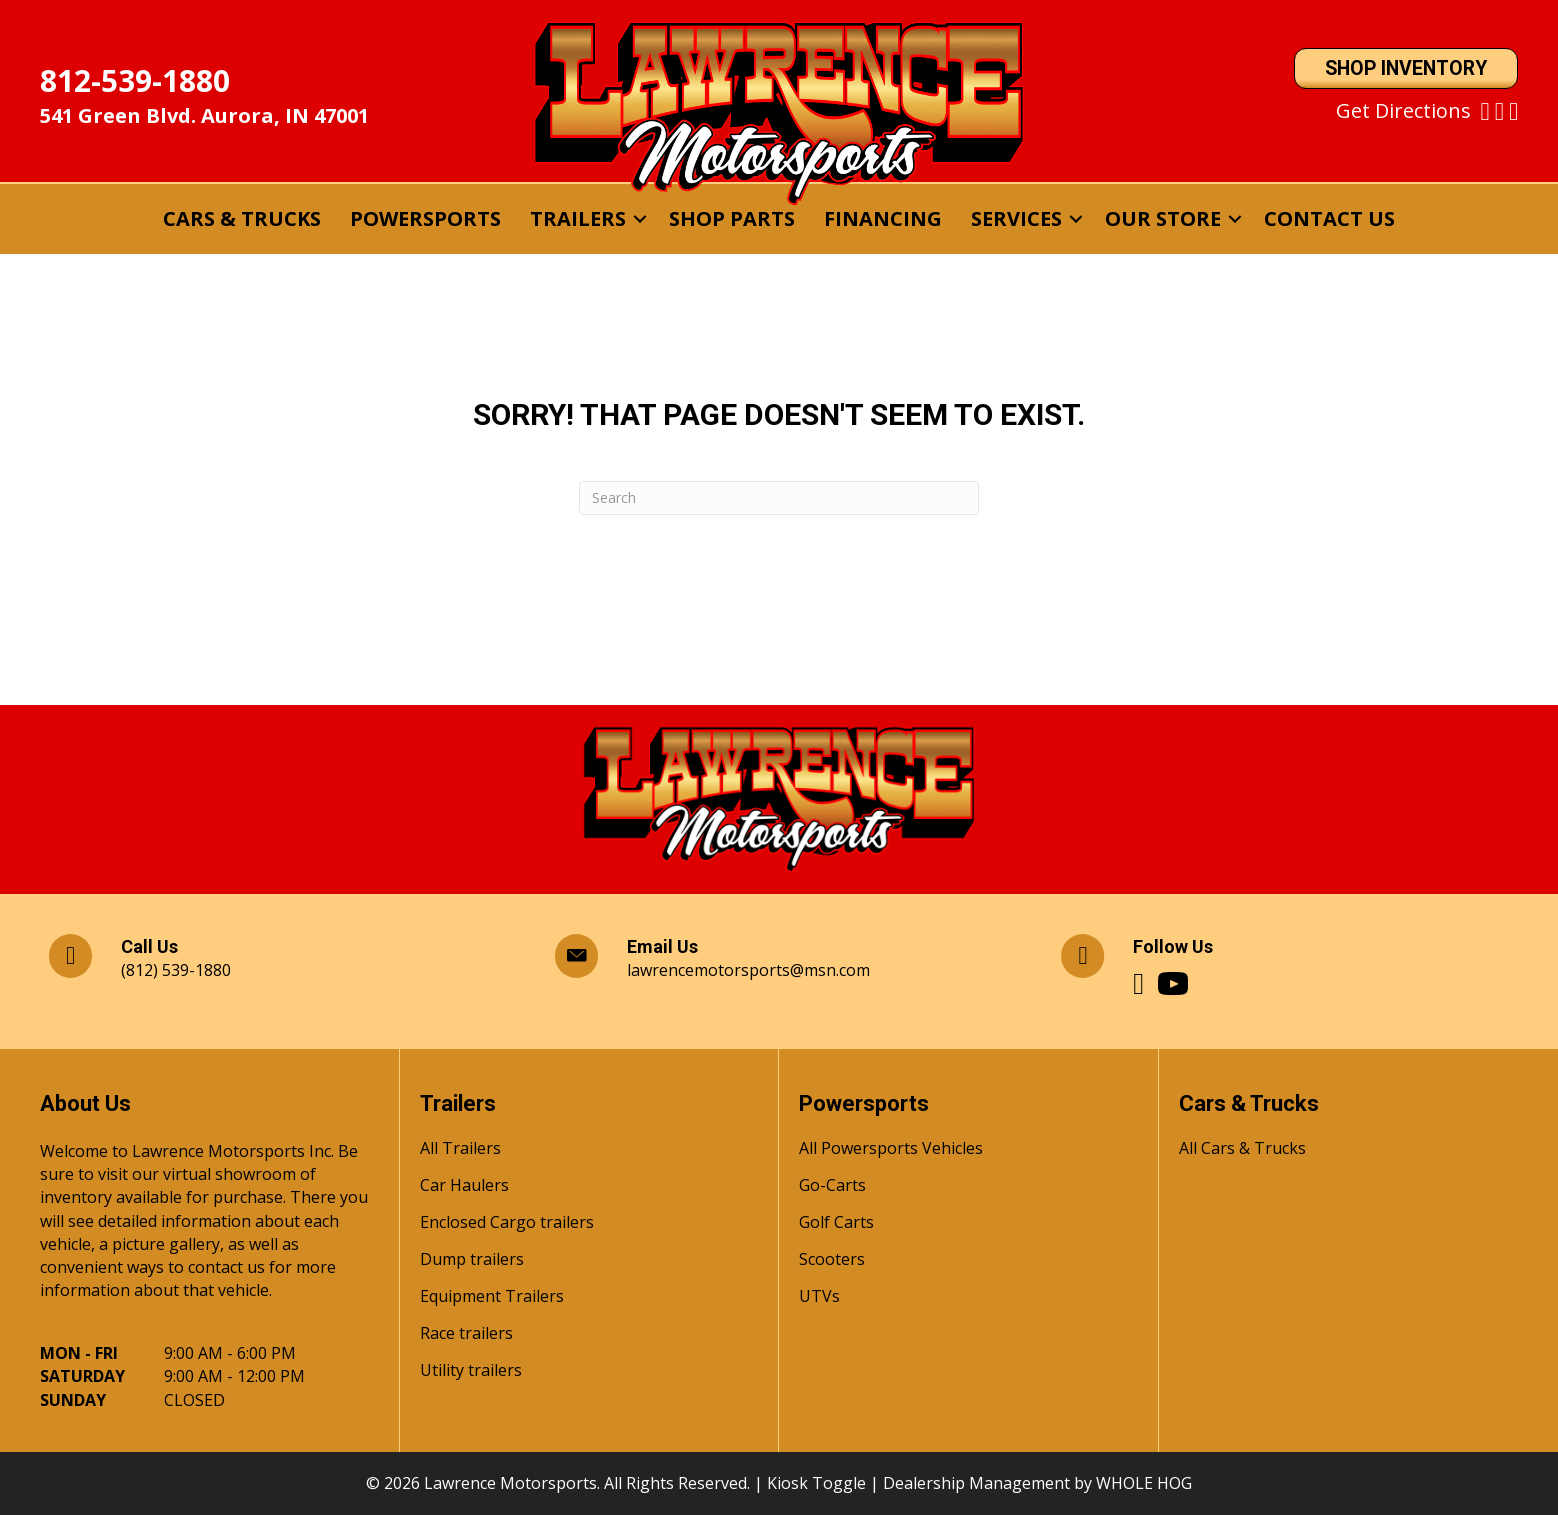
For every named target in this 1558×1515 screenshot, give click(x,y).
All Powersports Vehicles (891, 1149)
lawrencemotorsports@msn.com (748, 970)
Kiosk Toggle (816, 1483)
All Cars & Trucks (1242, 1149)
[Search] (779, 498)
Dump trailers (472, 1260)
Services (1016, 218)
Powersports (425, 218)
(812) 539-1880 (176, 970)
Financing (883, 218)
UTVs (819, 1297)
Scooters (832, 1260)
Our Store (1163, 218)
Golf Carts (836, 1223)
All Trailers (460, 1149)
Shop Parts (732, 218)
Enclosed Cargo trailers (507, 1223)
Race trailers (466, 1334)
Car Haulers (464, 1186)
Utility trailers (471, 1371)
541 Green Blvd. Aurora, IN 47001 (204, 115)
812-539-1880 (135, 80)
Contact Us (1329, 218)
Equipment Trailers (492, 1297)
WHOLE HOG (1144, 1483)
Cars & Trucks (242, 218)
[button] (640, 219)
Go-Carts (832, 1186)
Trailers (578, 218)
